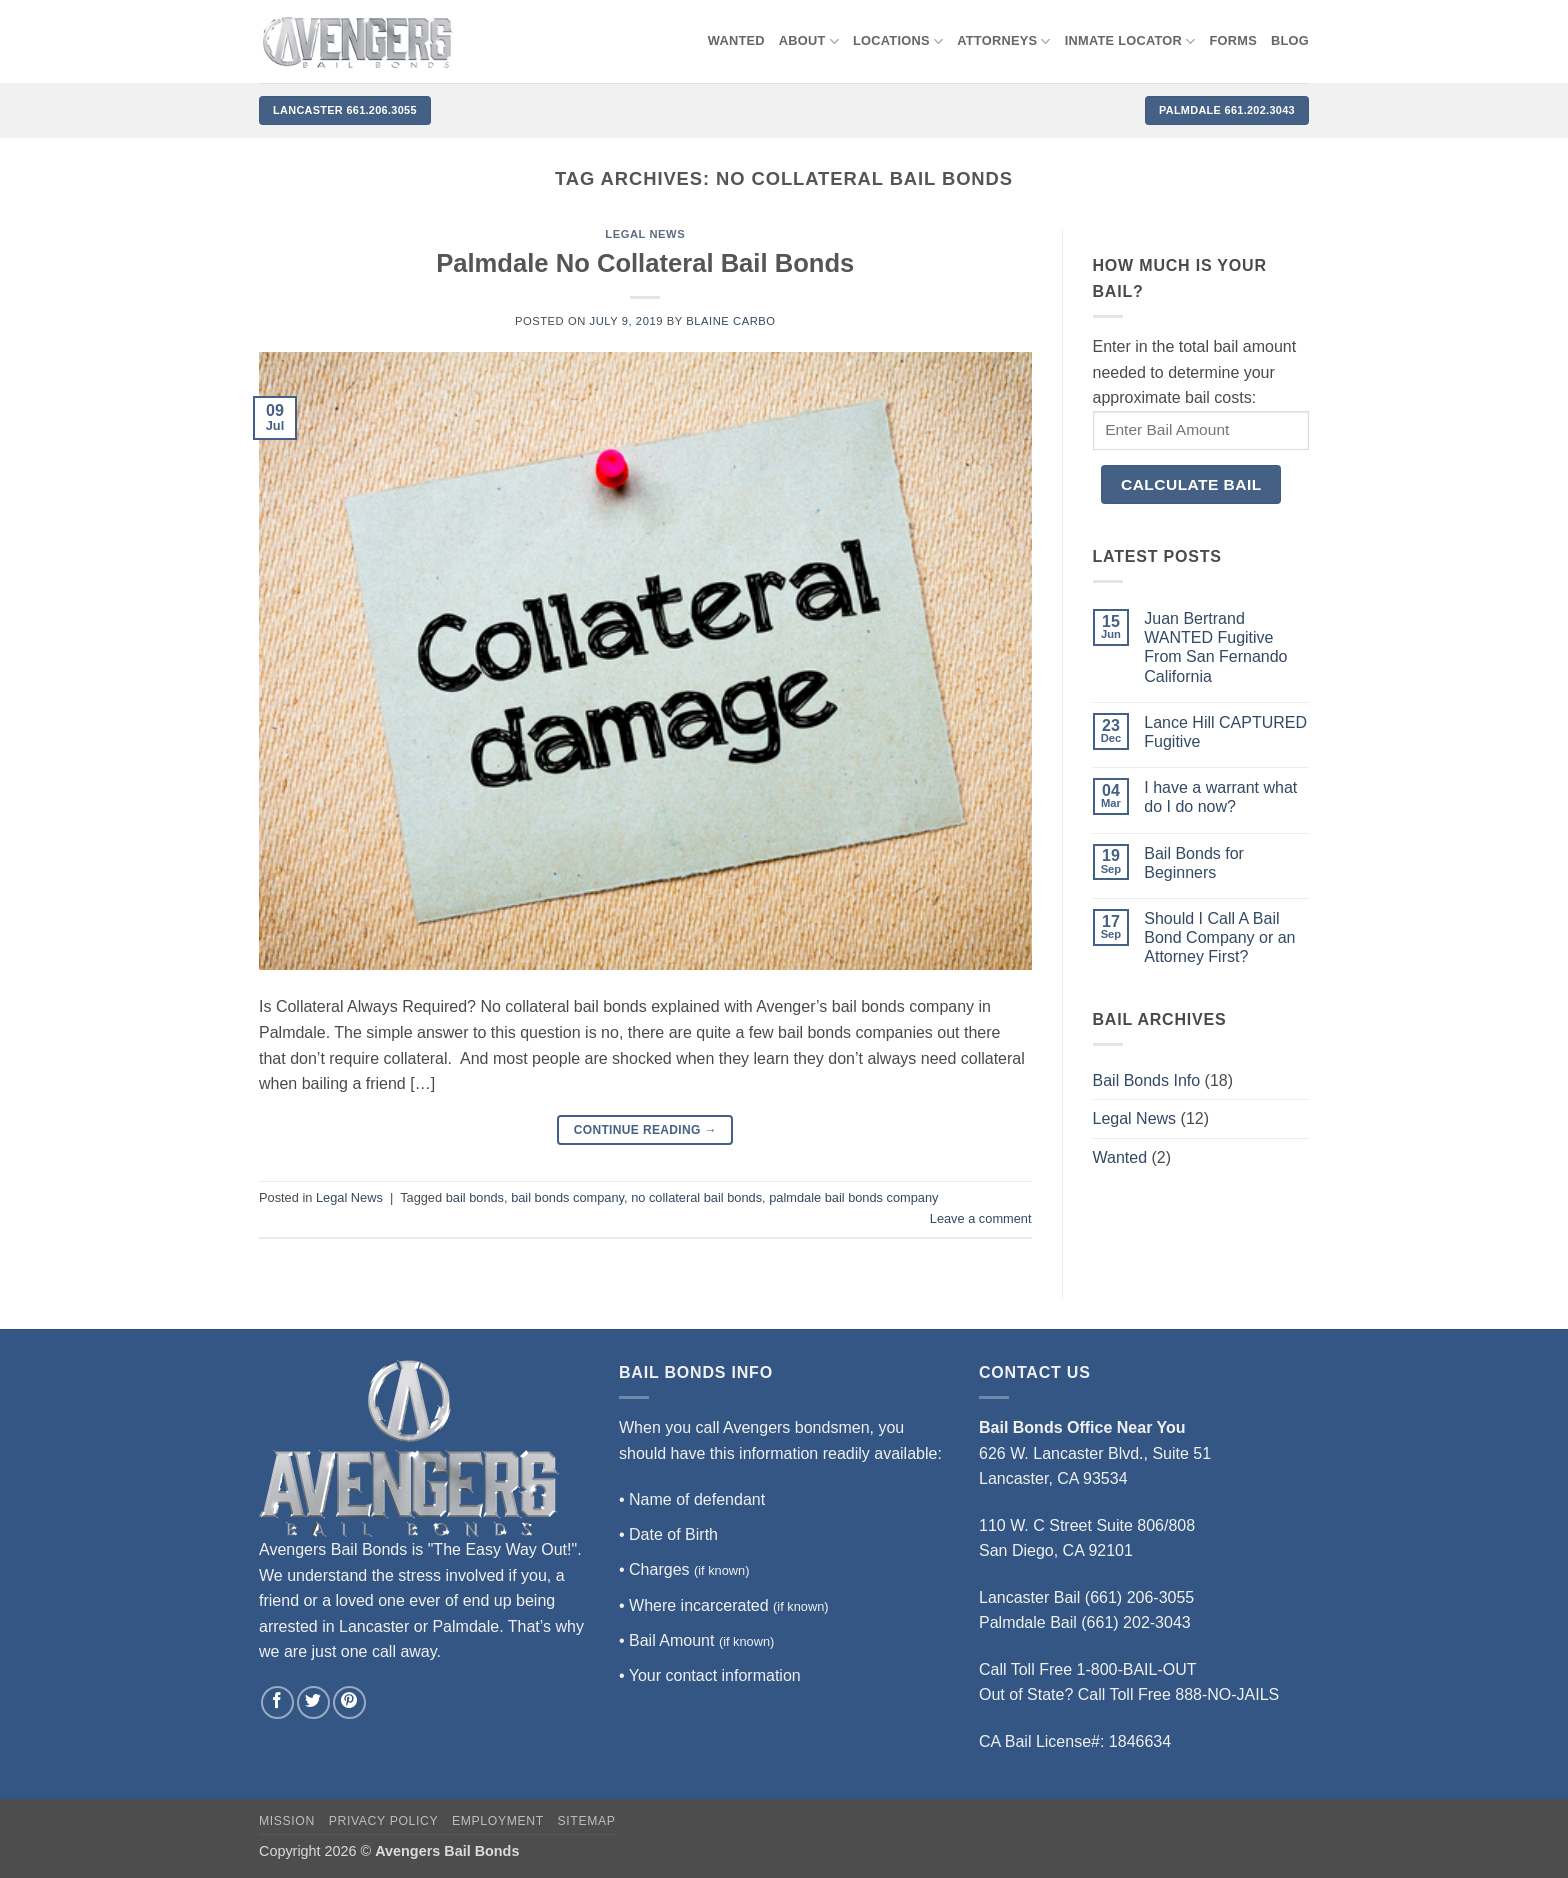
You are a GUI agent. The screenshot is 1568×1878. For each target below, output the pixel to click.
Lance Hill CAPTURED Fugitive (1225, 732)
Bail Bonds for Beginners (1194, 863)
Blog (1290, 40)
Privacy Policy (383, 1821)
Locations (898, 41)
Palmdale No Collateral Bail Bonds (645, 263)
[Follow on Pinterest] (349, 1702)
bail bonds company (567, 1197)
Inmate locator (1130, 41)
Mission (287, 1821)
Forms (1234, 40)
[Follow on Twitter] (313, 1702)
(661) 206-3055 (1139, 1597)
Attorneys (1004, 41)
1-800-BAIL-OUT (1137, 1669)
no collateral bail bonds (696, 1197)
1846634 (1140, 1741)
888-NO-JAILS (1227, 1694)
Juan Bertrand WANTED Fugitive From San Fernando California (1215, 647)
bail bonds (475, 1197)
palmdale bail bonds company (853, 1197)
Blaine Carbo (730, 321)
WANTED (736, 40)
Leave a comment (981, 1218)
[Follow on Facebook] (277, 1702)
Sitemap (587, 1821)
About (809, 41)
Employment (498, 1821)
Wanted (1120, 1157)
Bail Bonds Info (1147, 1080)
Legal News (645, 234)
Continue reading (645, 1130)
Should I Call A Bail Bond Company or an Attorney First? (1219, 937)
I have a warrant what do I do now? (1220, 797)
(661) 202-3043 (1135, 1622)
